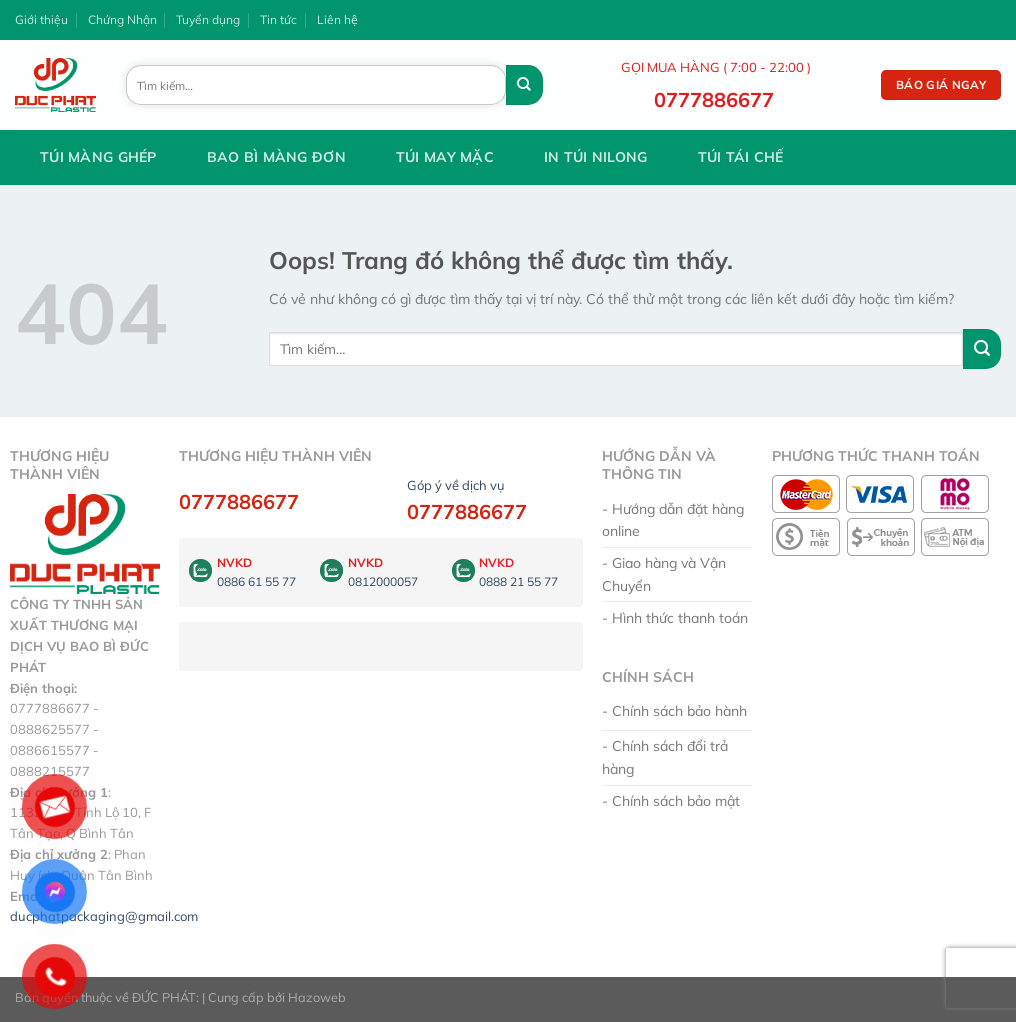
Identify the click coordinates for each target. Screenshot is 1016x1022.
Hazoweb (317, 997)
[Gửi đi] (524, 85)
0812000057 (383, 581)
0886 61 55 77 (256, 581)
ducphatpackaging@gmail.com (104, 916)
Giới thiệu (41, 19)
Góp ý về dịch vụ (456, 485)
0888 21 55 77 (518, 581)
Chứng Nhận (122, 19)
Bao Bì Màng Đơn (276, 157)
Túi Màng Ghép (98, 157)
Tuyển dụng (208, 19)
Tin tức (278, 19)
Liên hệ (337, 19)
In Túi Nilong (596, 157)
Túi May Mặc (445, 157)
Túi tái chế (741, 157)
